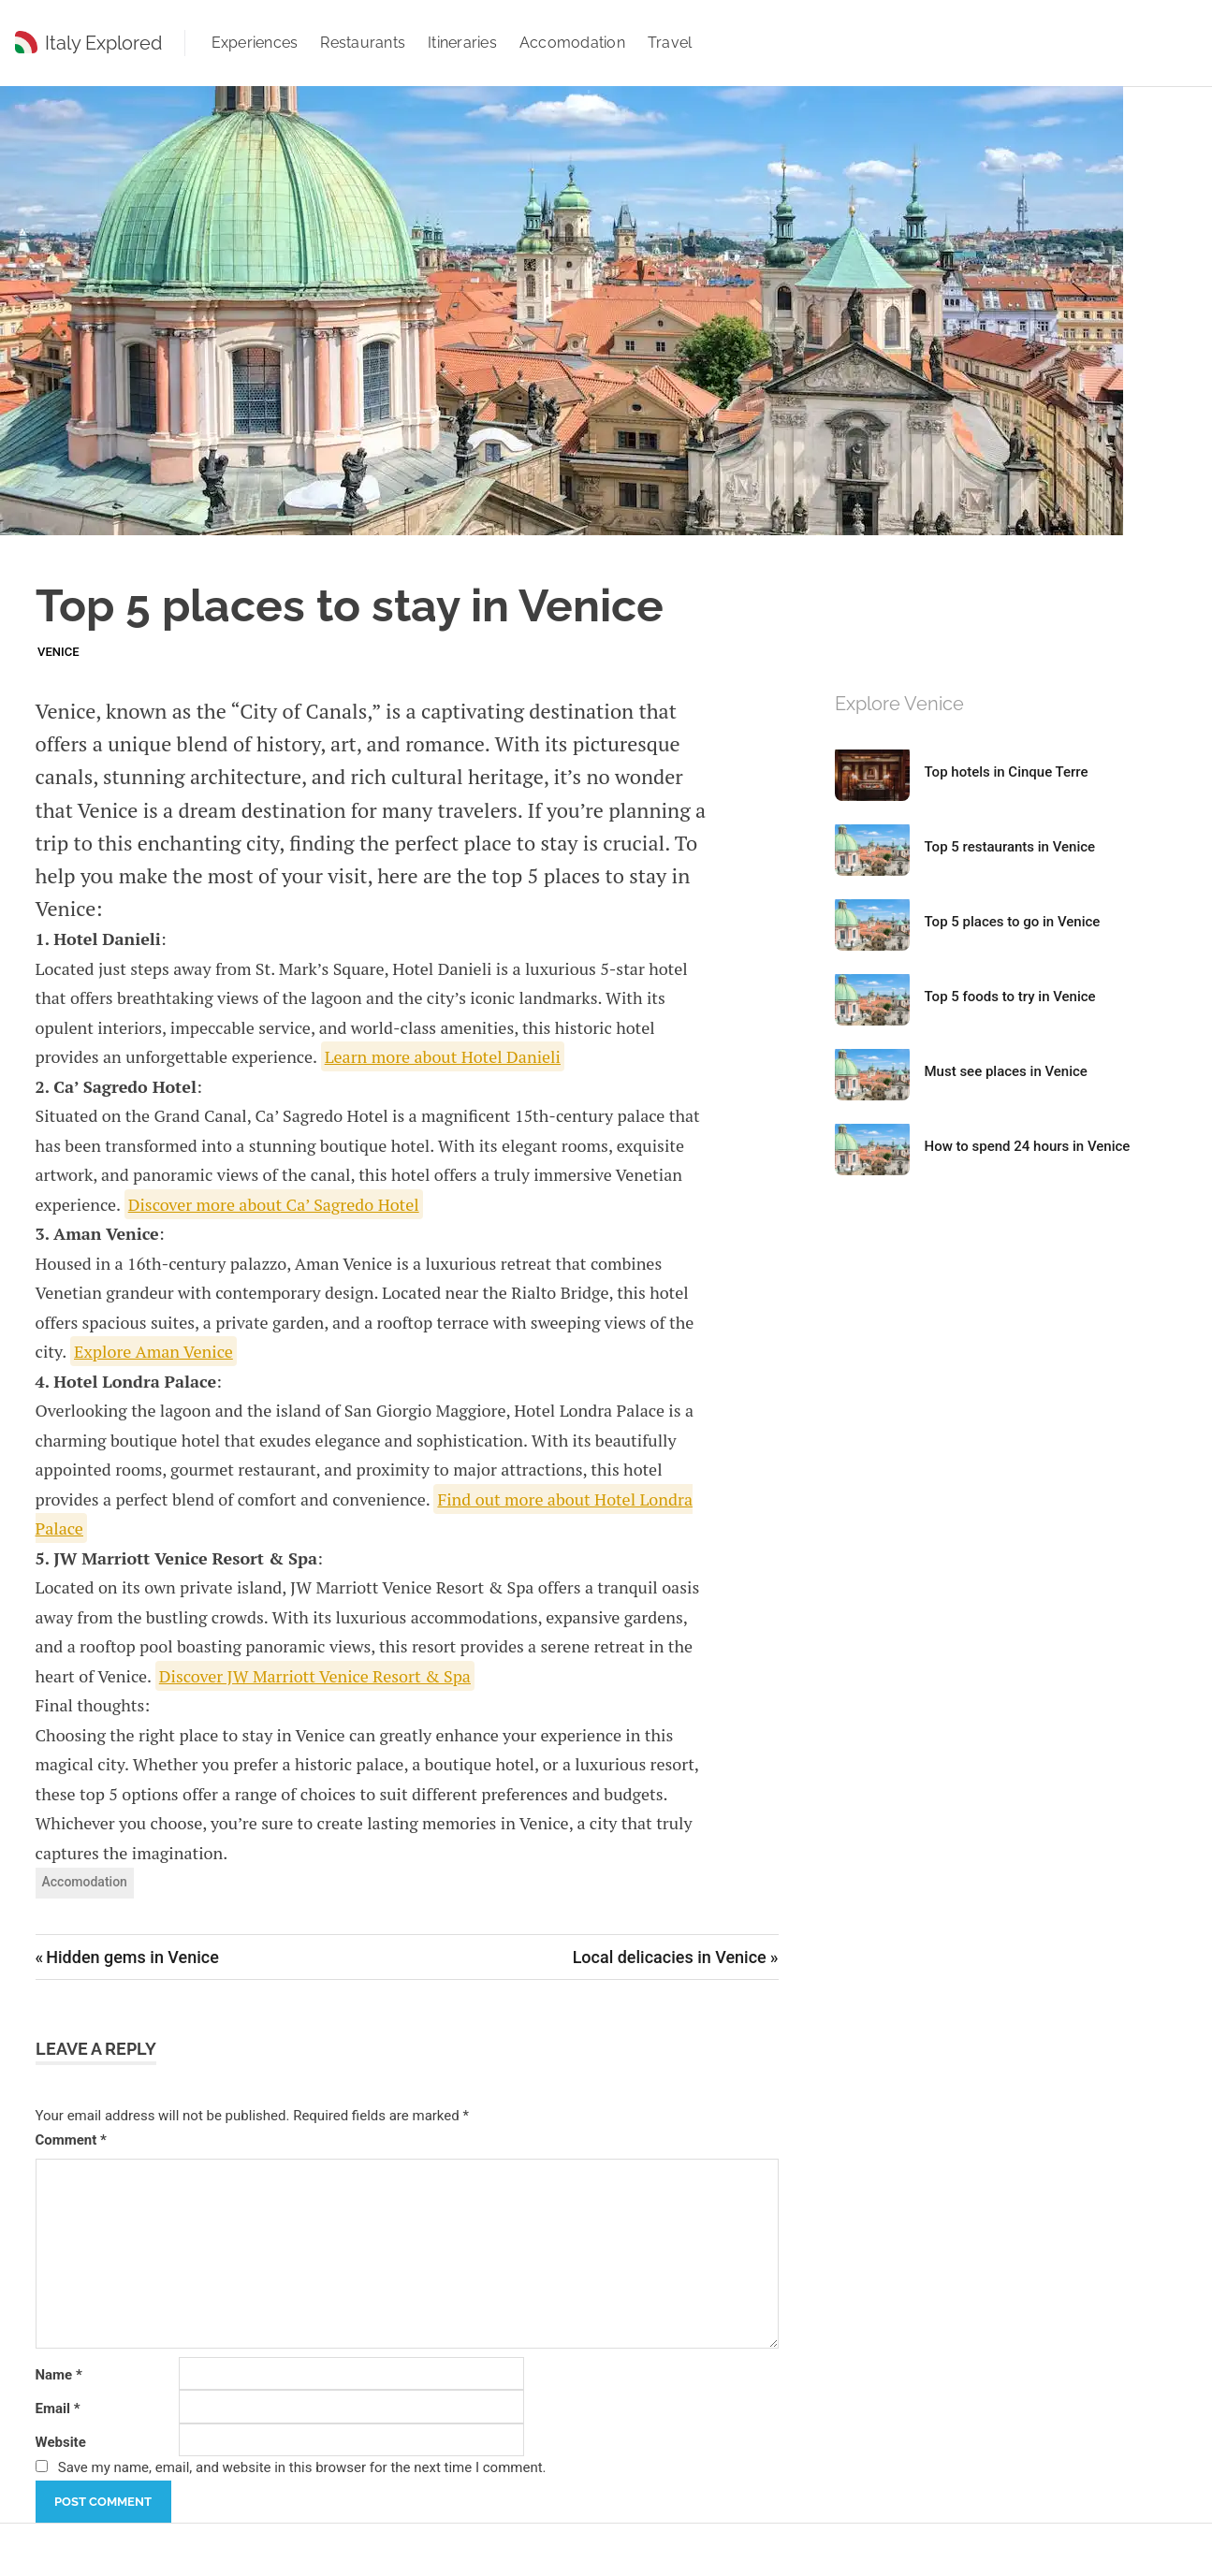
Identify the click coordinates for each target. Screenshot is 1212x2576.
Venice (58, 652)
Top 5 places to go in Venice (1013, 921)
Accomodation (572, 42)
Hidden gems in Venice (132, 1957)
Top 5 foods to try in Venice (1010, 996)
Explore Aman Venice (153, 1351)
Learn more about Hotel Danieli (443, 1056)
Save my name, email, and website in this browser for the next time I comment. (302, 2467)
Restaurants (362, 42)
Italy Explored (103, 43)
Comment (71, 2140)
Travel (670, 42)
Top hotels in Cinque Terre (1006, 772)
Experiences (255, 42)
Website (61, 2442)
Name (59, 2374)
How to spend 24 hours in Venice (1028, 1146)
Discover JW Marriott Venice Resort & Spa (315, 1676)
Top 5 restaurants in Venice (1010, 846)
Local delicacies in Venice (670, 1957)
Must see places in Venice (1006, 1071)
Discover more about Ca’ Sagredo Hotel (273, 1204)
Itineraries (462, 42)
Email (58, 2408)
